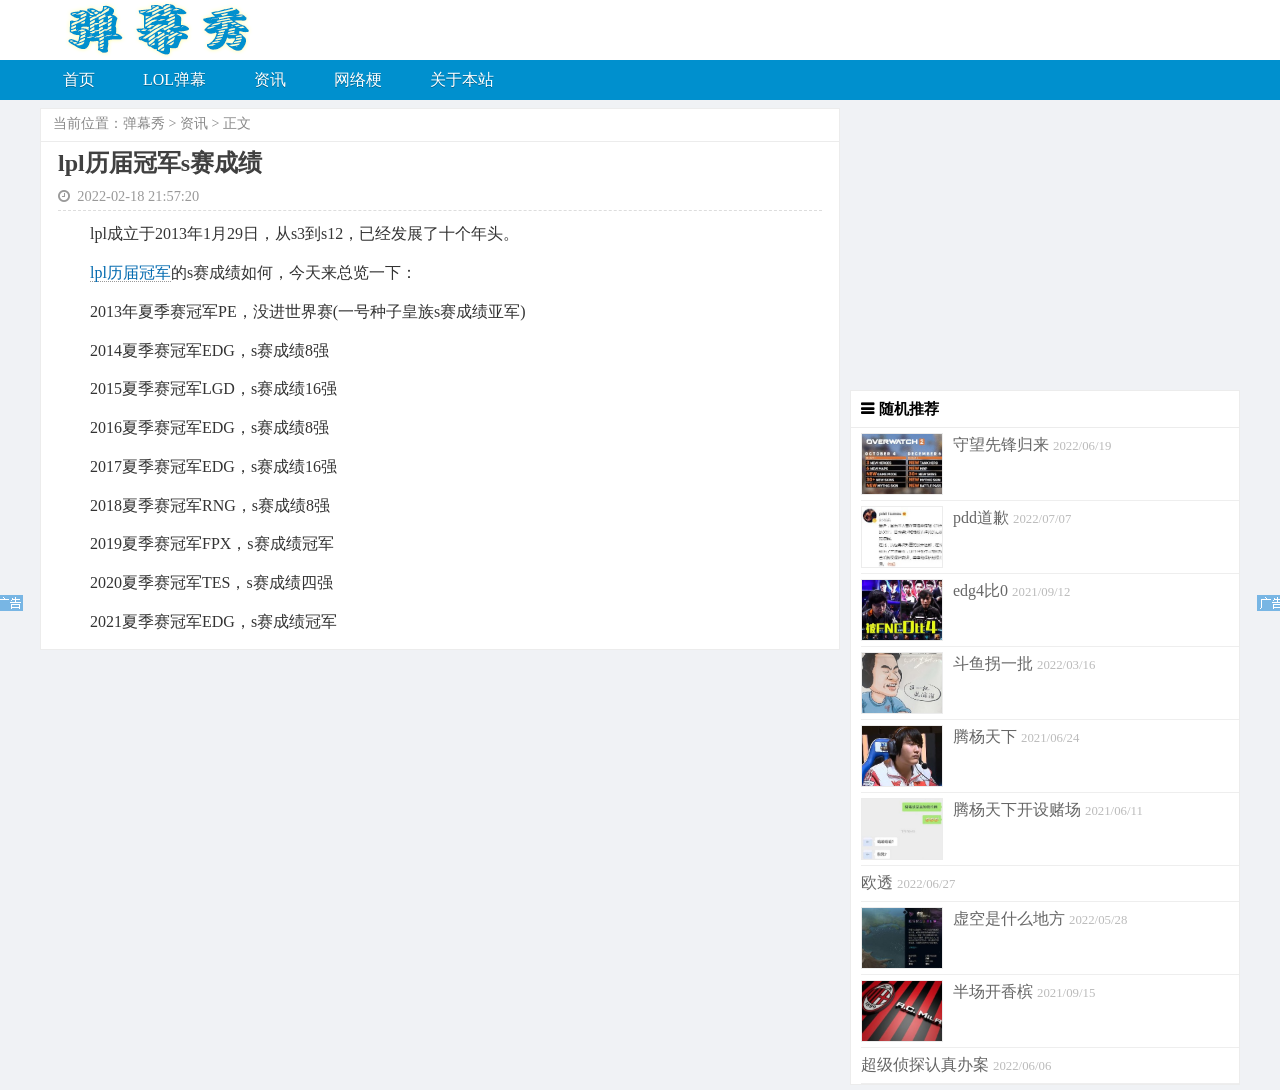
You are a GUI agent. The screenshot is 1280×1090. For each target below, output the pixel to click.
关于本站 (462, 79)
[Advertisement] (1040, 250)
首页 (79, 79)
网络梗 (358, 79)
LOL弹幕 (174, 79)
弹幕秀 (144, 123)
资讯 (270, 79)
